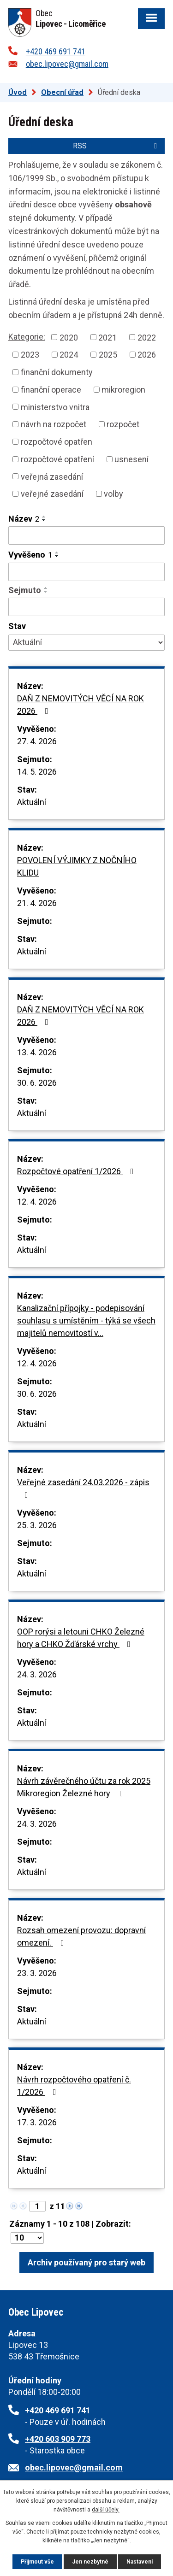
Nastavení (139, 2561)
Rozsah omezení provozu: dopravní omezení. (81, 1936)
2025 (108, 354)
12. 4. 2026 (37, 1201)
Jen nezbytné (90, 2561)
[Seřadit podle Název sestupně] (44, 520)
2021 (107, 337)
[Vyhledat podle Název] (86, 535)
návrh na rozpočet (53, 424)
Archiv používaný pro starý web (86, 2262)
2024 (69, 354)
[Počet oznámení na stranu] (27, 2238)
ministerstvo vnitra (55, 407)
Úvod (17, 92)
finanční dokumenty (57, 372)
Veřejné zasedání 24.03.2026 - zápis (83, 1488)
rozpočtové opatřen (56, 442)
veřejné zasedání (52, 494)
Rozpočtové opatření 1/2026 (77, 1171)
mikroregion (123, 389)
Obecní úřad (62, 92)
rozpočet (123, 424)
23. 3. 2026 (37, 1973)
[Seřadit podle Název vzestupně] (44, 516)
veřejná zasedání (52, 476)
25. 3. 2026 (37, 1525)
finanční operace (51, 389)
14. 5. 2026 (37, 771)
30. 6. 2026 (37, 1083)
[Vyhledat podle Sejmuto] (86, 607)
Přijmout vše (37, 2561)
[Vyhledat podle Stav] (86, 643)
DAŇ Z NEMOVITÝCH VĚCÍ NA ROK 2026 (80, 705)
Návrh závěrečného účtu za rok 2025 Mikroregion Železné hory (83, 1787)
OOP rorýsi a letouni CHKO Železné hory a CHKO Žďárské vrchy (80, 1638)
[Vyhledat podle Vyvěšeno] (86, 572)
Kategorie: (26, 336)
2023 (30, 354)
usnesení (131, 459)
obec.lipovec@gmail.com (67, 64)
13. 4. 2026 (37, 1052)
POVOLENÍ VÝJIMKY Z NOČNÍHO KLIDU (77, 866)
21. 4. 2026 (37, 903)
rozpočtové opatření (57, 459)
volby (113, 494)
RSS (116, 145)
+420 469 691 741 (55, 51)
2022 (146, 337)
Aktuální (31, 802)
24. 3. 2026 (37, 1674)
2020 (69, 337)
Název (23, 518)
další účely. (105, 2509)
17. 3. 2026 (37, 2122)
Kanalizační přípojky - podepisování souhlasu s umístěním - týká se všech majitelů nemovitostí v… (86, 1320)
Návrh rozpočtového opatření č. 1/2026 (74, 2086)
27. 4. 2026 (37, 741)
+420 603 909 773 (57, 2439)
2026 (146, 354)
